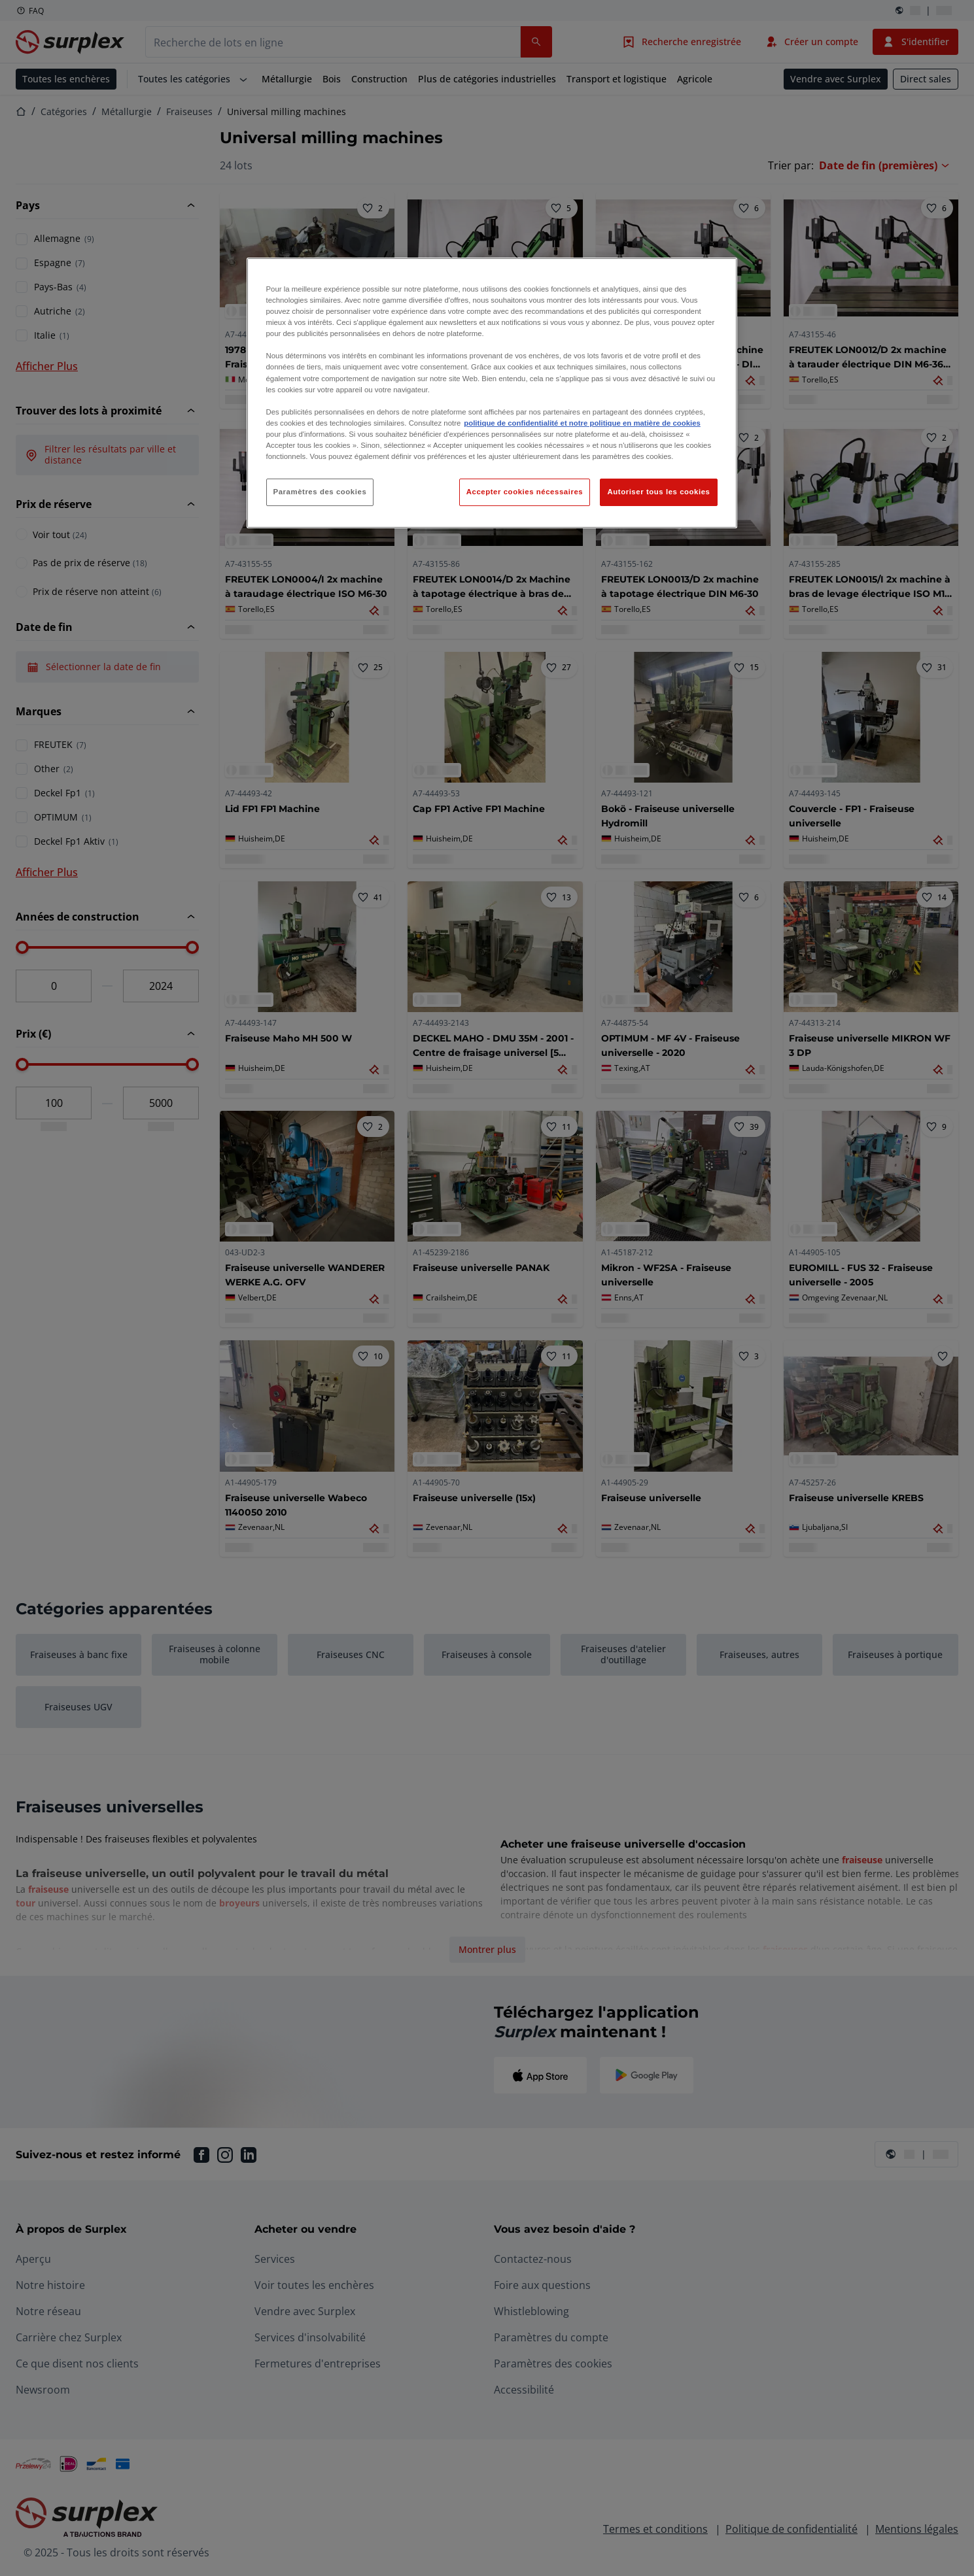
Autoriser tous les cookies (658, 492)
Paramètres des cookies (320, 492)
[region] (492, 393)
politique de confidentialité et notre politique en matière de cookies (582, 423)
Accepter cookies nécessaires (524, 492)
